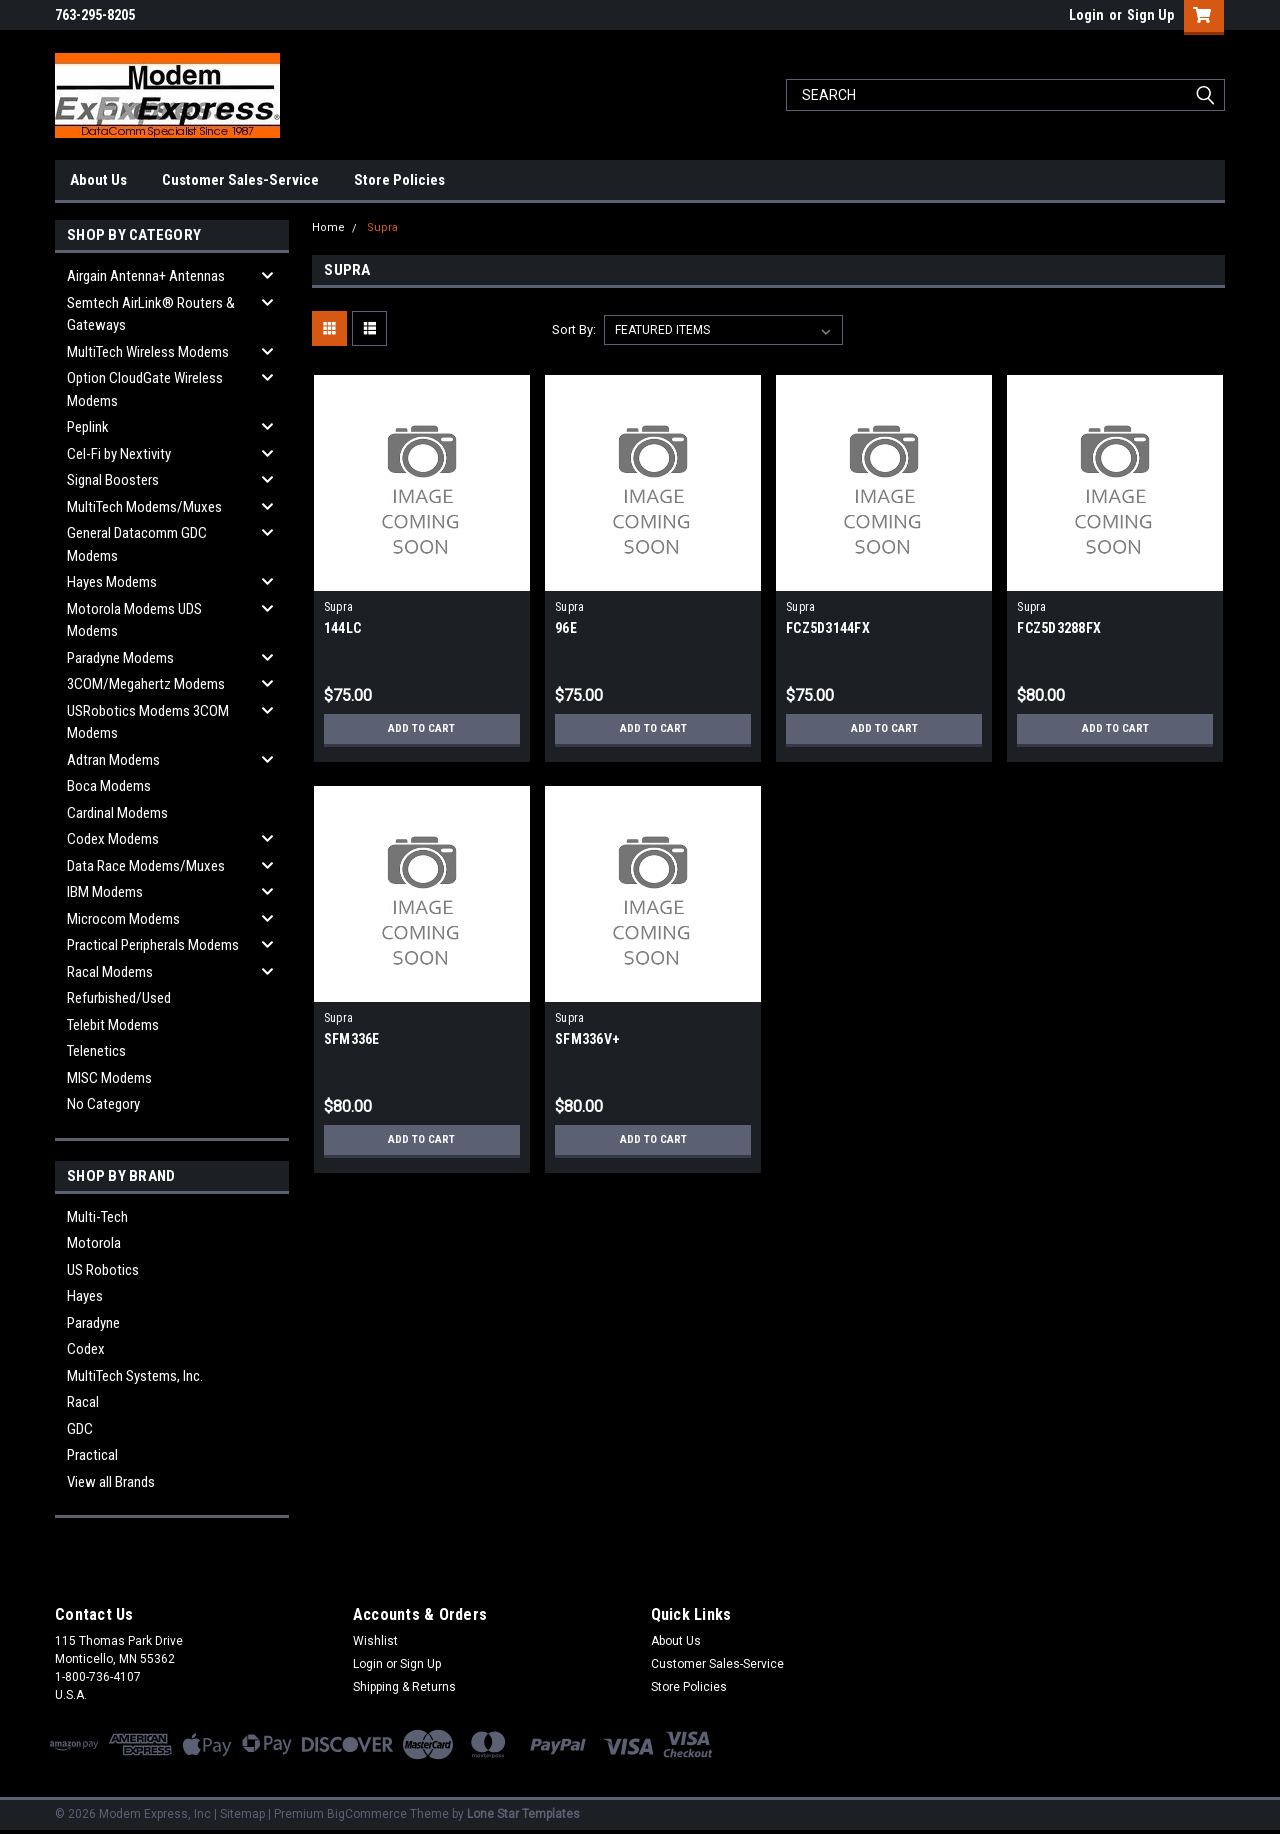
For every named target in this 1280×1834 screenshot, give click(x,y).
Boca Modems (109, 786)
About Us (98, 180)
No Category (103, 1104)
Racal (83, 1402)
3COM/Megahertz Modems (146, 684)
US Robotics (103, 1270)
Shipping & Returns (404, 1687)
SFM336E (352, 1039)
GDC (80, 1429)
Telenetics (96, 1051)
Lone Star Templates (523, 1814)
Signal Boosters (113, 480)
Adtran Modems (113, 760)
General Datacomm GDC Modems (137, 544)
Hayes (85, 1296)
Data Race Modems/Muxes (146, 866)
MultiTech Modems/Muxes (144, 507)
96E (566, 628)
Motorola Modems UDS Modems (134, 620)
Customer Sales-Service (240, 180)
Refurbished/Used (119, 998)
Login (1086, 15)
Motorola (94, 1243)
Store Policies (399, 180)
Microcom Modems (123, 919)
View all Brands (111, 1482)
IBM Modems (105, 892)
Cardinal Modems (117, 813)
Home (328, 227)
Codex (86, 1349)
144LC (342, 628)
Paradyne (93, 1323)
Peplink (88, 427)
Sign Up (1150, 15)
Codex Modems (113, 839)
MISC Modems (109, 1078)
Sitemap (242, 1814)
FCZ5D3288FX (1059, 628)
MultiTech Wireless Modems (148, 352)
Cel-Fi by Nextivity (119, 454)
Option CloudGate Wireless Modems (145, 389)
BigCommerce (367, 1814)
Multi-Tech (97, 1217)
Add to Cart (421, 729)
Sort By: (574, 329)
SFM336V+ (587, 1039)
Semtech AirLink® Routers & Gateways (151, 314)
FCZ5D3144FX (828, 628)
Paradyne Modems (120, 658)
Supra (382, 227)
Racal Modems (110, 972)
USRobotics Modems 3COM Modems (148, 722)
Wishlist (375, 1641)
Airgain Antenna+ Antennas (146, 276)
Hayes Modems (112, 582)
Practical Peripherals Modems (153, 945)
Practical (92, 1455)
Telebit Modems (113, 1025)
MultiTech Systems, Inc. (135, 1376)
